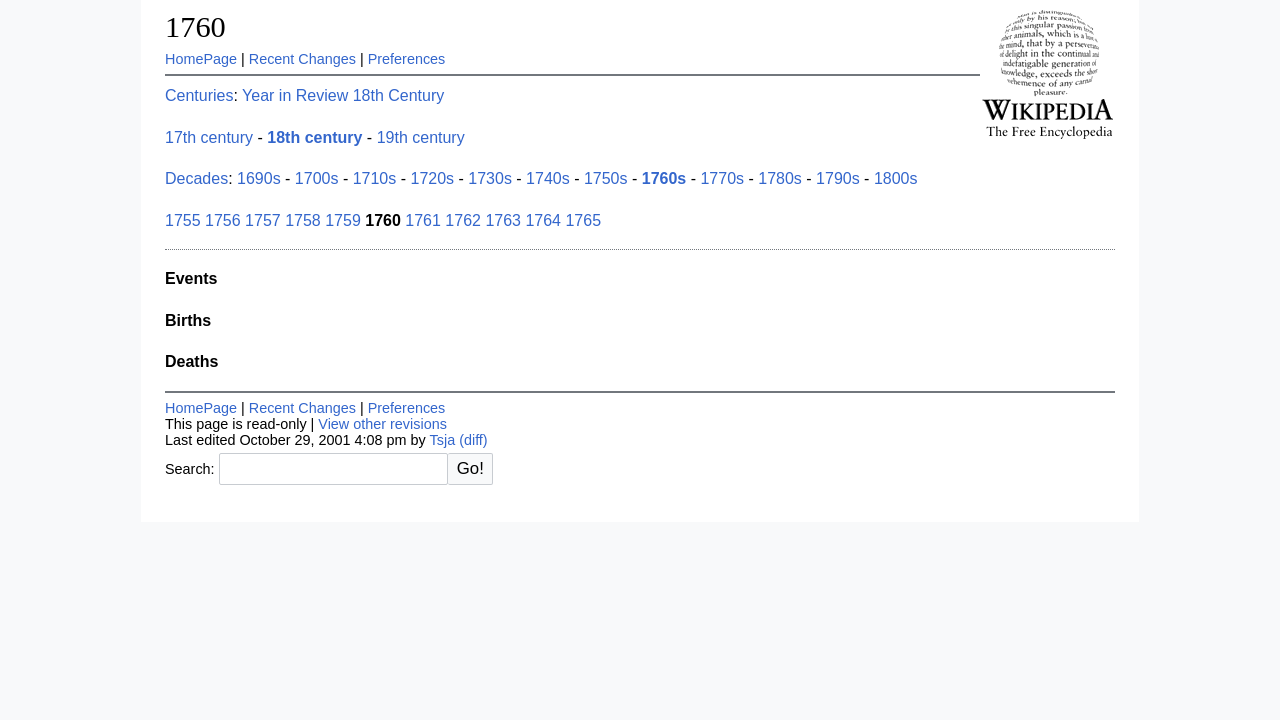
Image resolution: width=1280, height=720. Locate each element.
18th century (314, 137)
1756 (223, 220)
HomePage (201, 59)
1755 (183, 220)
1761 (423, 220)
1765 (583, 220)
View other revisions (382, 424)
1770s (722, 178)
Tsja (443, 440)
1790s (838, 178)
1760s (664, 178)
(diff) (473, 440)
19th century (421, 137)
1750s (606, 178)
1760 (195, 27)
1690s (259, 178)
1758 (303, 220)
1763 (503, 220)
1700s (317, 178)
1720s (432, 178)
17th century (209, 137)
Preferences (407, 59)
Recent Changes (302, 59)
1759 (343, 220)
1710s (375, 178)
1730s (490, 178)
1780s (780, 178)
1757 (263, 220)
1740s (548, 178)
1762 (463, 220)
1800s (896, 178)
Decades (196, 178)
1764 (543, 220)
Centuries (199, 95)
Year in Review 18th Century (343, 95)
